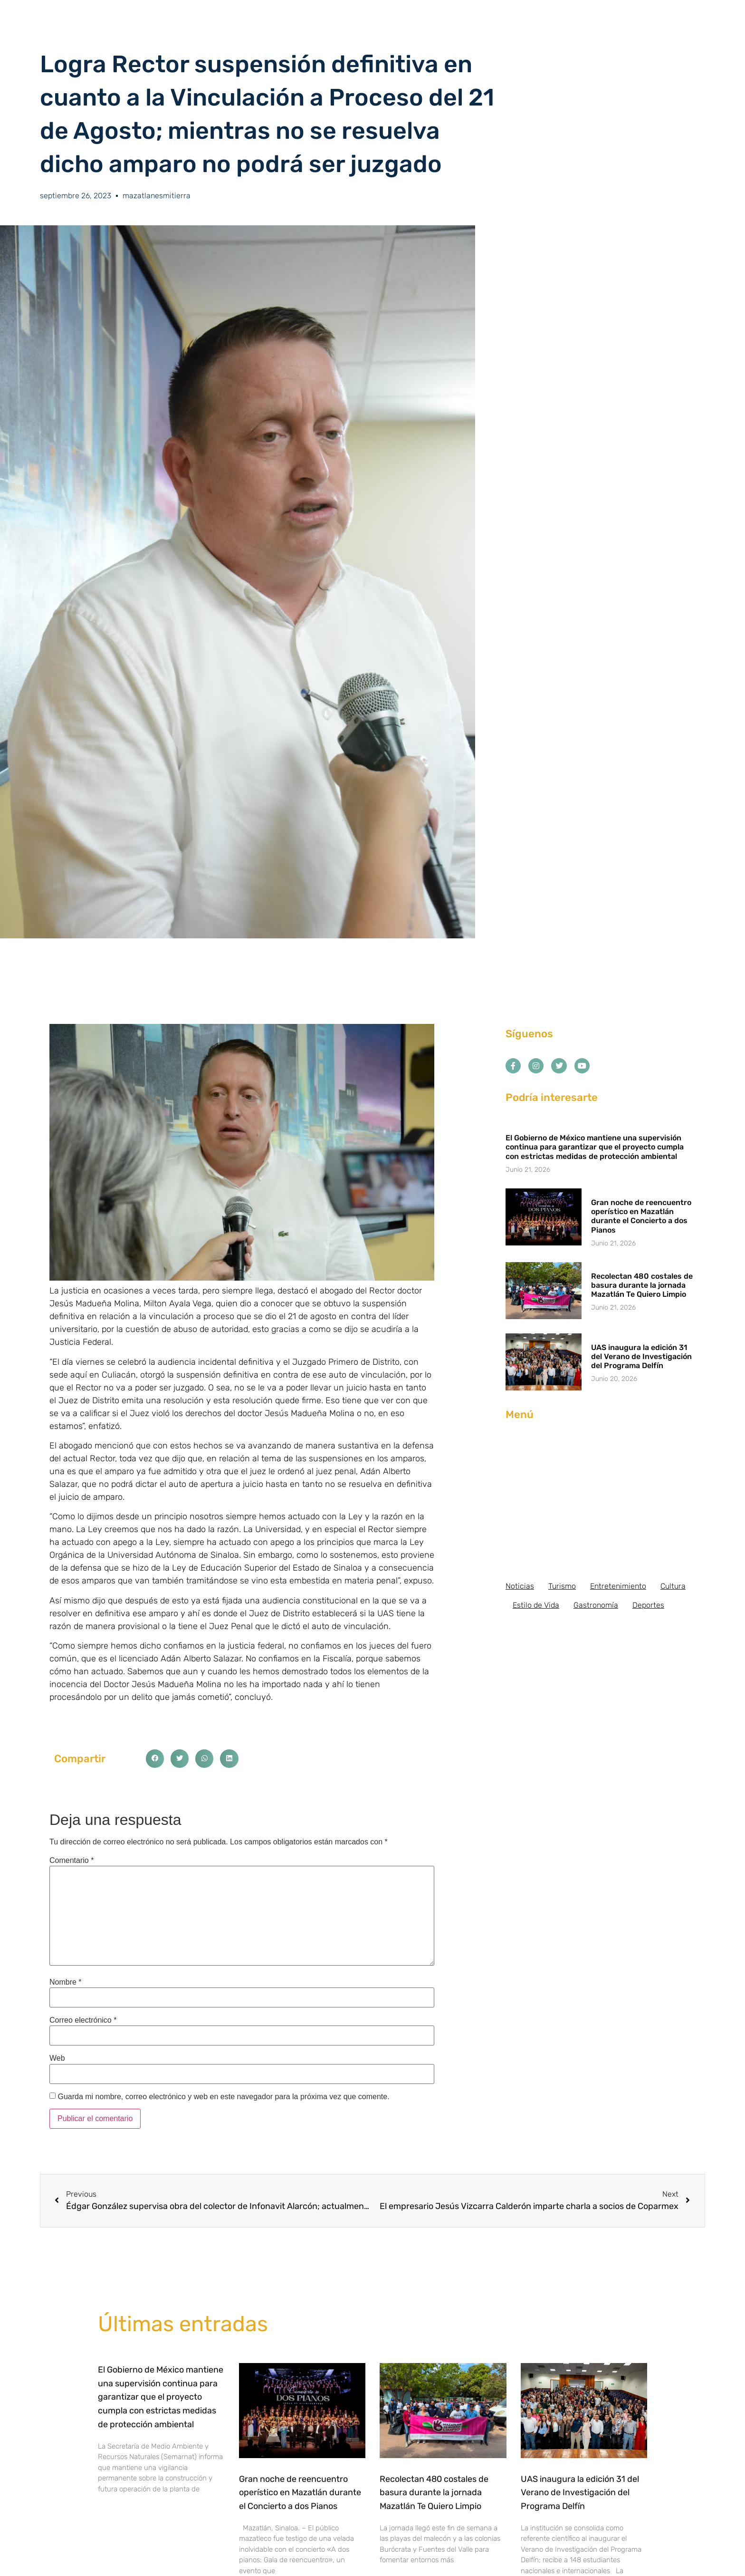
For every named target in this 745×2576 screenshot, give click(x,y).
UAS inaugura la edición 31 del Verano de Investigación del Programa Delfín (641, 1356)
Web (57, 2058)
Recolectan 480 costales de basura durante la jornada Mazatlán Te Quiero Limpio (642, 1285)
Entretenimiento (618, 1586)
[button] (155, 1758)
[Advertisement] (601, 1500)
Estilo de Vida (536, 1605)
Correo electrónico (82, 2020)
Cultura (673, 1586)
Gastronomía (595, 1605)
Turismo (562, 1586)
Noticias (520, 1586)
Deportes (648, 1605)
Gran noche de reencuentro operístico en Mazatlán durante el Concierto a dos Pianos (641, 1216)
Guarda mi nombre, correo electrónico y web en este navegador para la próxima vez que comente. (223, 2097)
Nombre (65, 1982)
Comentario (71, 1860)
